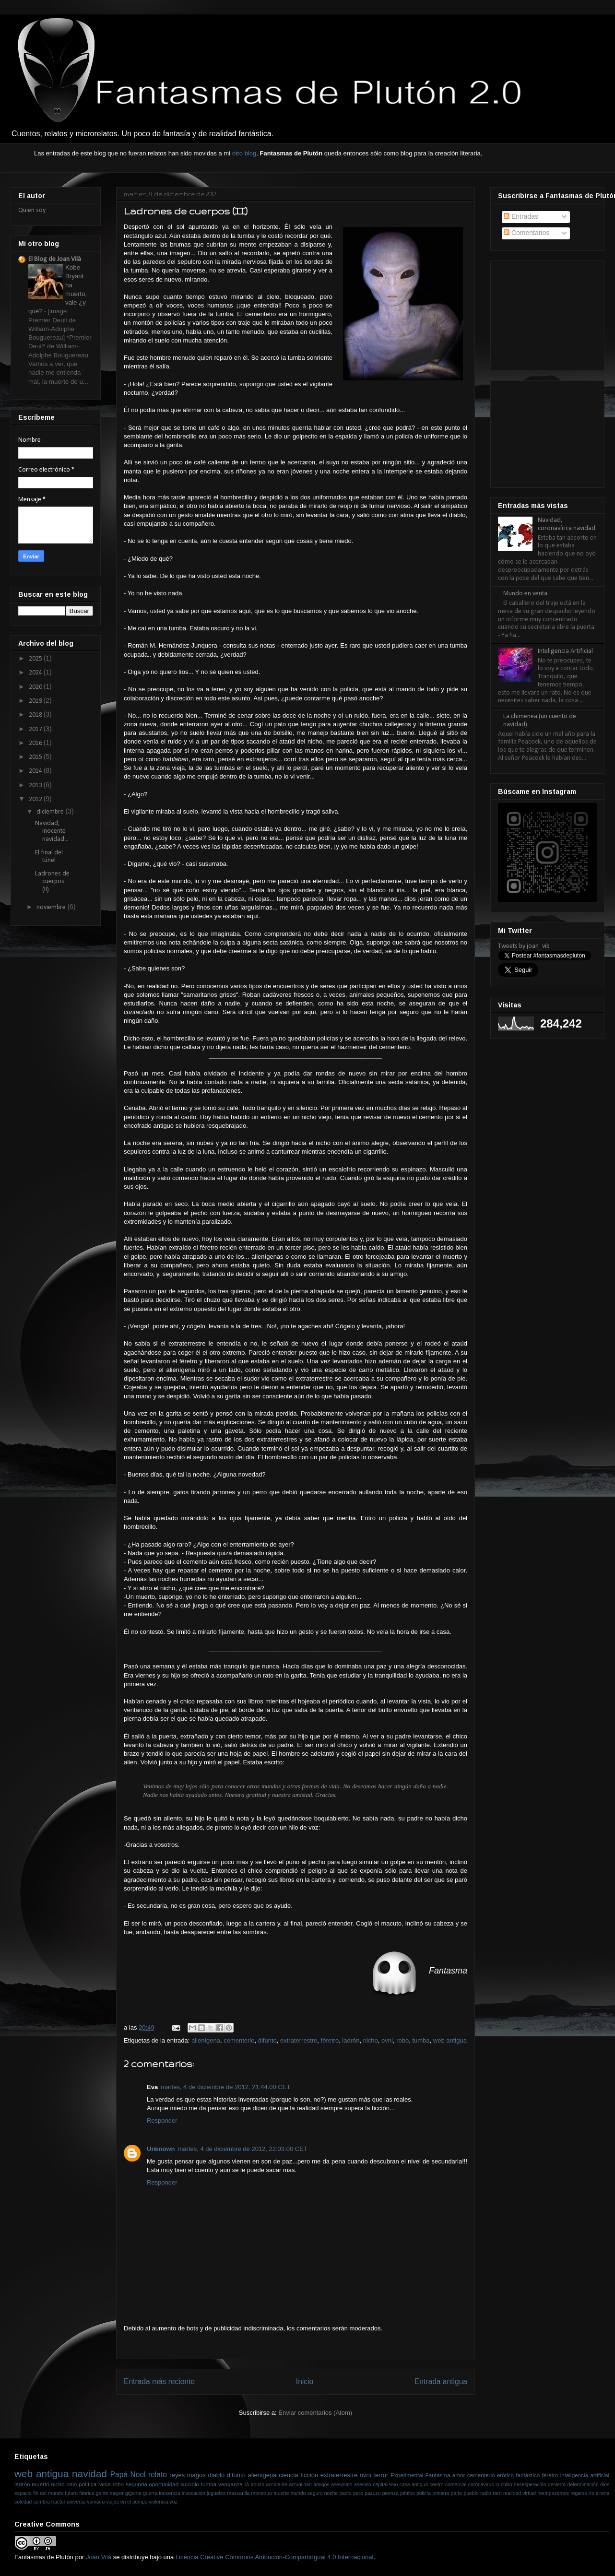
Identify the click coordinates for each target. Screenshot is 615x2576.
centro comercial (448, 2484)
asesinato (341, 2484)
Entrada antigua (440, 2381)
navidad (89, 2473)
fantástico (528, 2475)
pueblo (471, 2493)
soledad (23, 2502)
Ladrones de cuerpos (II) (52, 882)
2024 (36, 672)
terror (380, 2475)
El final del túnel (49, 856)
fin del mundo (48, 2493)
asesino (362, 2484)
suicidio (189, 2484)
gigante (133, 2493)
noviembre (51, 907)
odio (71, 2484)
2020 (36, 687)
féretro (330, 2040)
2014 (36, 771)
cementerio (239, 2040)
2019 (36, 701)
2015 (36, 757)
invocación (193, 2493)
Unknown (161, 2148)
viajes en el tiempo (126, 2502)
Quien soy (32, 210)
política (87, 2484)
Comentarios (526, 232)
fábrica (86, 2493)
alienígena (205, 2040)
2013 (36, 785)
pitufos (407, 2493)
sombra (41, 2502)
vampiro (96, 2502)
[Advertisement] (546, 312)
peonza (390, 2493)
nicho (370, 2040)
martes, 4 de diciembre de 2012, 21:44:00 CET (225, 2087)
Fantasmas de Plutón (43, 2557)
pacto (345, 2493)
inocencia (169, 2493)
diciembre (50, 811)
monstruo (261, 2493)
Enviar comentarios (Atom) (315, 2412)
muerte (281, 2493)
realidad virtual (519, 2493)
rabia (104, 2484)
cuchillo (504, 2484)
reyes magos (187, 2475)
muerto (40, 2484)
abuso (257, 2484)
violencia (158, 2502)
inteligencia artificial (584, 2475)
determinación (582, 2484)
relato (157, 2474)
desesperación (530, 2484)
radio (485, 2493)
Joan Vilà (98, 2557)
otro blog (244, 153)
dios (604, 2484)
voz (173, 2502)
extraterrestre (298, 2040)
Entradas (521, 216)
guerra (150, 2493)
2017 (36, 729)
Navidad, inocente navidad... (52, 831)
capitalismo (385, 2484)
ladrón (350, 2040)
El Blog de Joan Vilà (54, 259)
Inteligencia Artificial (565, 651)
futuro (71, 2493)
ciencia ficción (298, 2475)
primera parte (447, 2493)
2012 (36, 799)
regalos (578, 2493)
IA (247, 2484)
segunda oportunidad (152, 2484)
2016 (36, 743)
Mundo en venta (525, 593)
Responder (162, 2120)
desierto (557, 2484)
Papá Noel (128, 2474)
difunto (267, 2040)
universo (76, 2502)
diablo (216, 2475)
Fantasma (438, 2475)
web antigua (450, 2040)
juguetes (216, 2493)
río (591, 2493)
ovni (387, 2040)
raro (497, 2493)
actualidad (300, 2484)
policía (423, 2493)
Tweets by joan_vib (524, 946)
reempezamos (553, 2493)
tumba (420, 2040)
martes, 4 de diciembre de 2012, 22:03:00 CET (243, 2148)
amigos (321, 2484)
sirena (602, 2493)
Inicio (304, 2381)
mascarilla (238, 2493)
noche (331, 2493)
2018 (36, 715)
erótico (505, 2475)
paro (358, 2493)
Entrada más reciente (159, 2381)
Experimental (406, 2475)
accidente (276, 2484)
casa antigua (414, 2484)
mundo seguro (307, 2493)
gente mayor (110, 2493)
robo (402, 2040)
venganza (230, 2484)
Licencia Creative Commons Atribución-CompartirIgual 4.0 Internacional (275, 2557)
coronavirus (481, 2484)
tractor (58, 2502)
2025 (36, 658)
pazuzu (373, 2493)
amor (458, 2475)
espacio (23, 2493)
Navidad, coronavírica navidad (566, 524)
